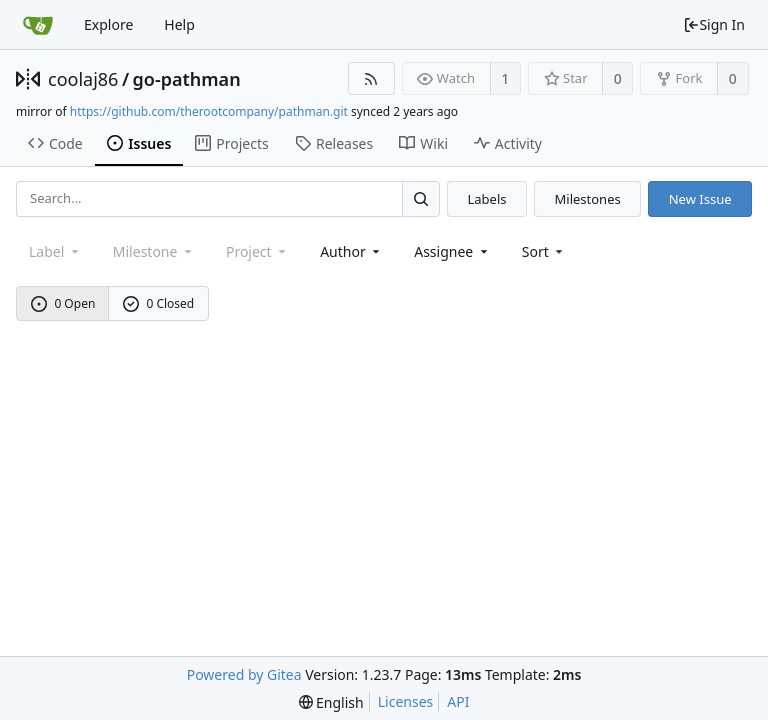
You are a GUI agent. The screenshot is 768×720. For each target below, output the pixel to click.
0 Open (63, 303)
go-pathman (187, 79)
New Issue (700, 199)
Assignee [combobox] (452, 251)
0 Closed (159, 303)
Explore (108, 24)
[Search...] (421, 198)
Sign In (714, 24)
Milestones (588, 199)
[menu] (544, 251)
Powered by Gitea (244, 674)
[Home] (38, 25)
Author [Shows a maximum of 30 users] (351, 251)
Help (179, 24)
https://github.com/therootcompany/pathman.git (209, 111)
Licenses (406, 701)
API (458, 701)
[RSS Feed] (371, 78)
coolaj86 (83, 79)
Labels (486, 199)
